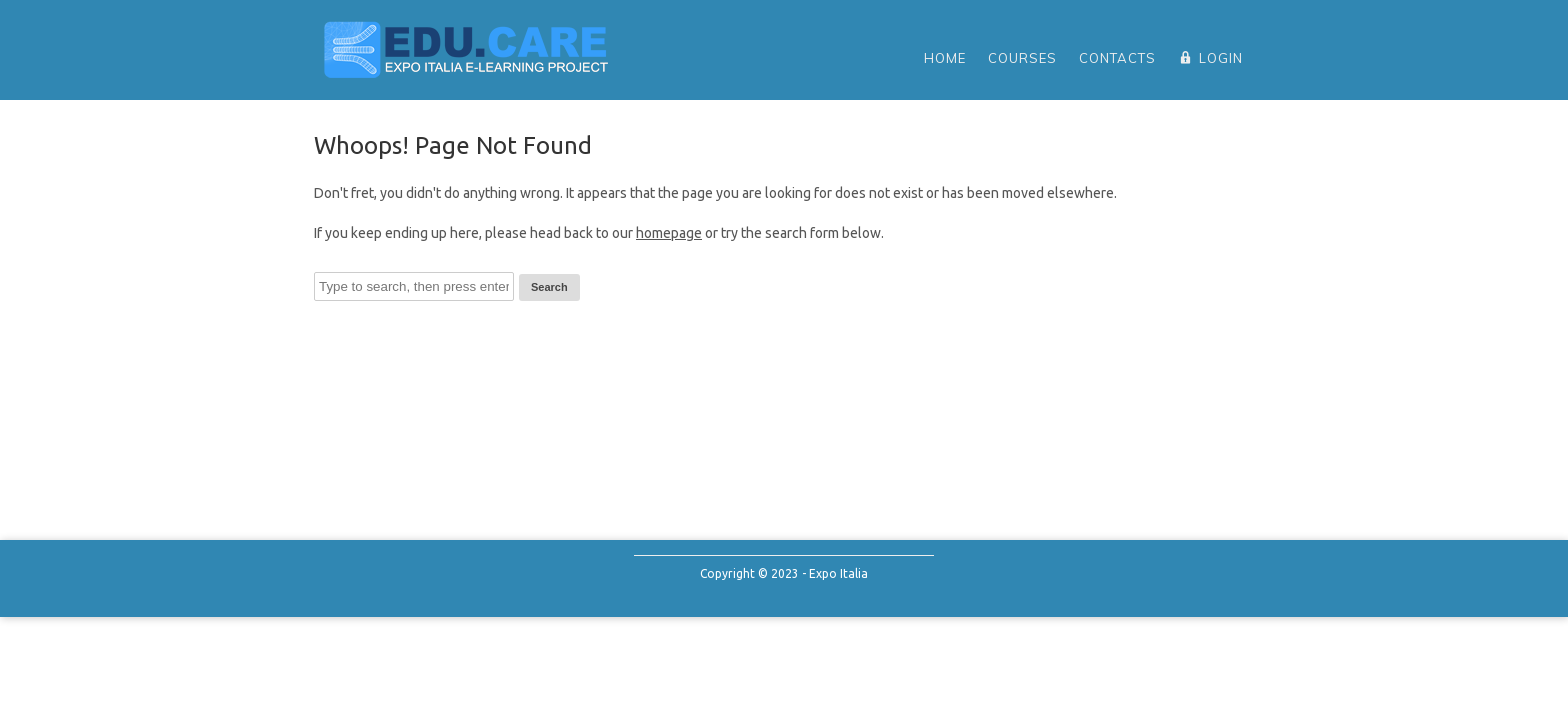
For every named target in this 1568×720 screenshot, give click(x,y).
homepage (669, 233)
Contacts (1117, 58)
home (945, 58)
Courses (1022, 58)
